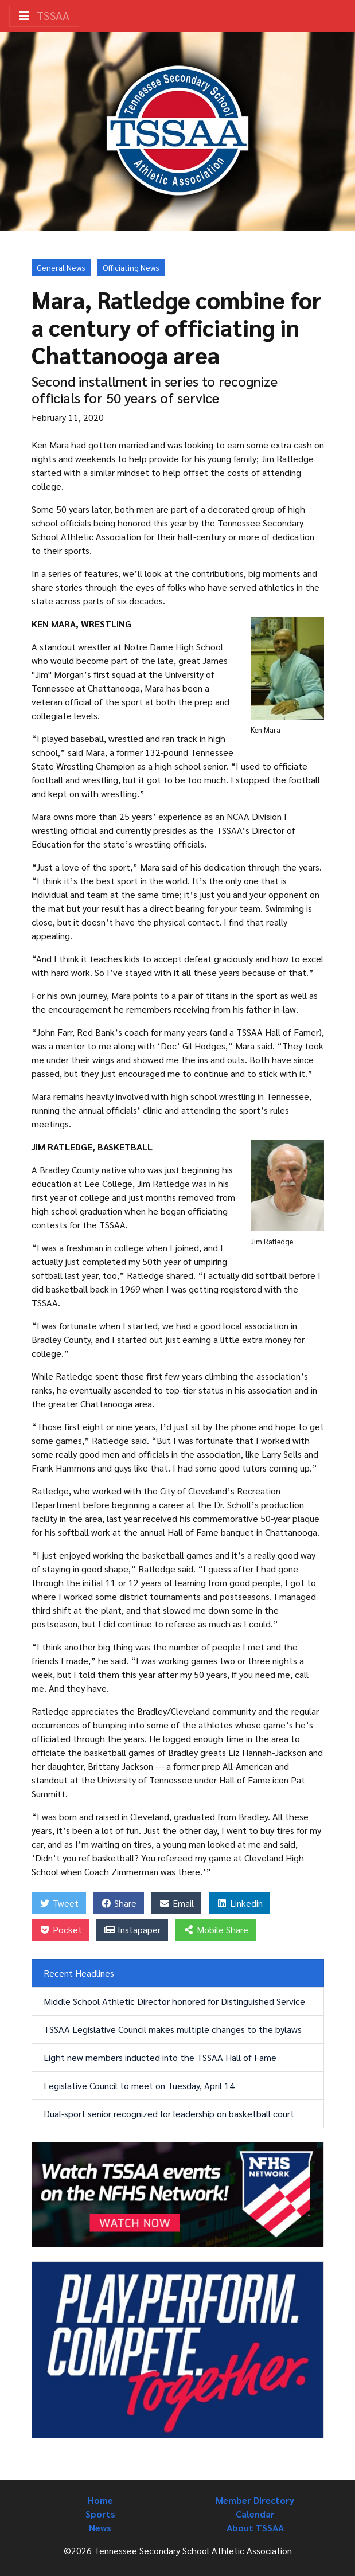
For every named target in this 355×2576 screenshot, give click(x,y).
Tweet (59, 1903)
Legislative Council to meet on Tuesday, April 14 (139, 2085)
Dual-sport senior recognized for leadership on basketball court (169, 2113)
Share (118, 1903)
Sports (100, 2514)
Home (100, 2500)
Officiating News (131, 267)
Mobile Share (215, 1929)
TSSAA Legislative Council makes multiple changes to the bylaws (173, 2029)
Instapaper (132, 1929)
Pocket (60, 1929)
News (100, 2528)
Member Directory (255, 2500)
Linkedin (239, 1903)
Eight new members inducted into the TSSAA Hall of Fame (160, 2057)
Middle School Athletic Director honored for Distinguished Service (174, 2001)
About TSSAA (255, 2528)
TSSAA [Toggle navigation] (44, 15)
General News (61, 267)
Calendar (255, 2514)
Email (176, 1903)
